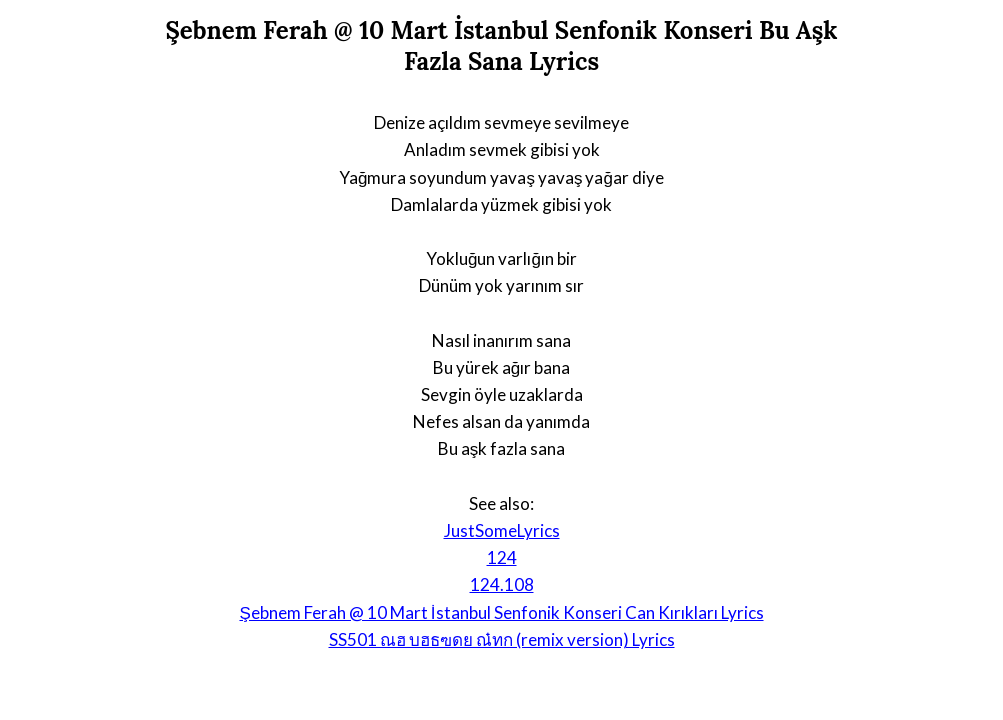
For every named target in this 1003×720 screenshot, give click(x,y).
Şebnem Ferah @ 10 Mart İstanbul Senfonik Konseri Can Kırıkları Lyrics (501, 612)
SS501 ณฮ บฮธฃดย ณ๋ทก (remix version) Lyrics (502, 639)
